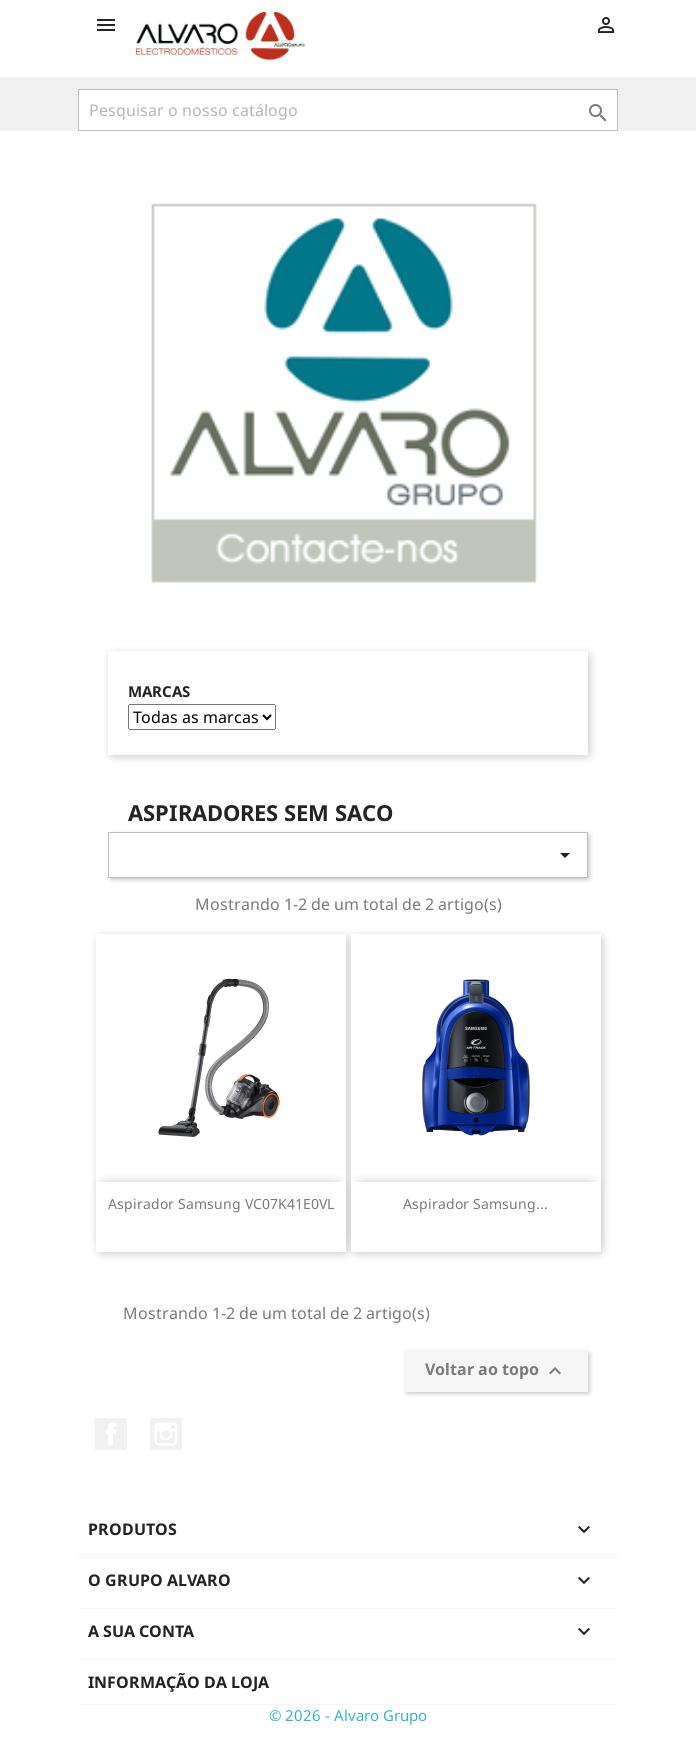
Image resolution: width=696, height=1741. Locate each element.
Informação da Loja (178, 1682)
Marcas (159, 691)
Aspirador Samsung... (475, 1203)
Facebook (111, 1434)
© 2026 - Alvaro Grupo (348, 1715)
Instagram (166, 1434)
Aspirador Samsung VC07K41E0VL (221, 1203)
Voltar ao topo (496, 1371)
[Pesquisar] (348, 110)
